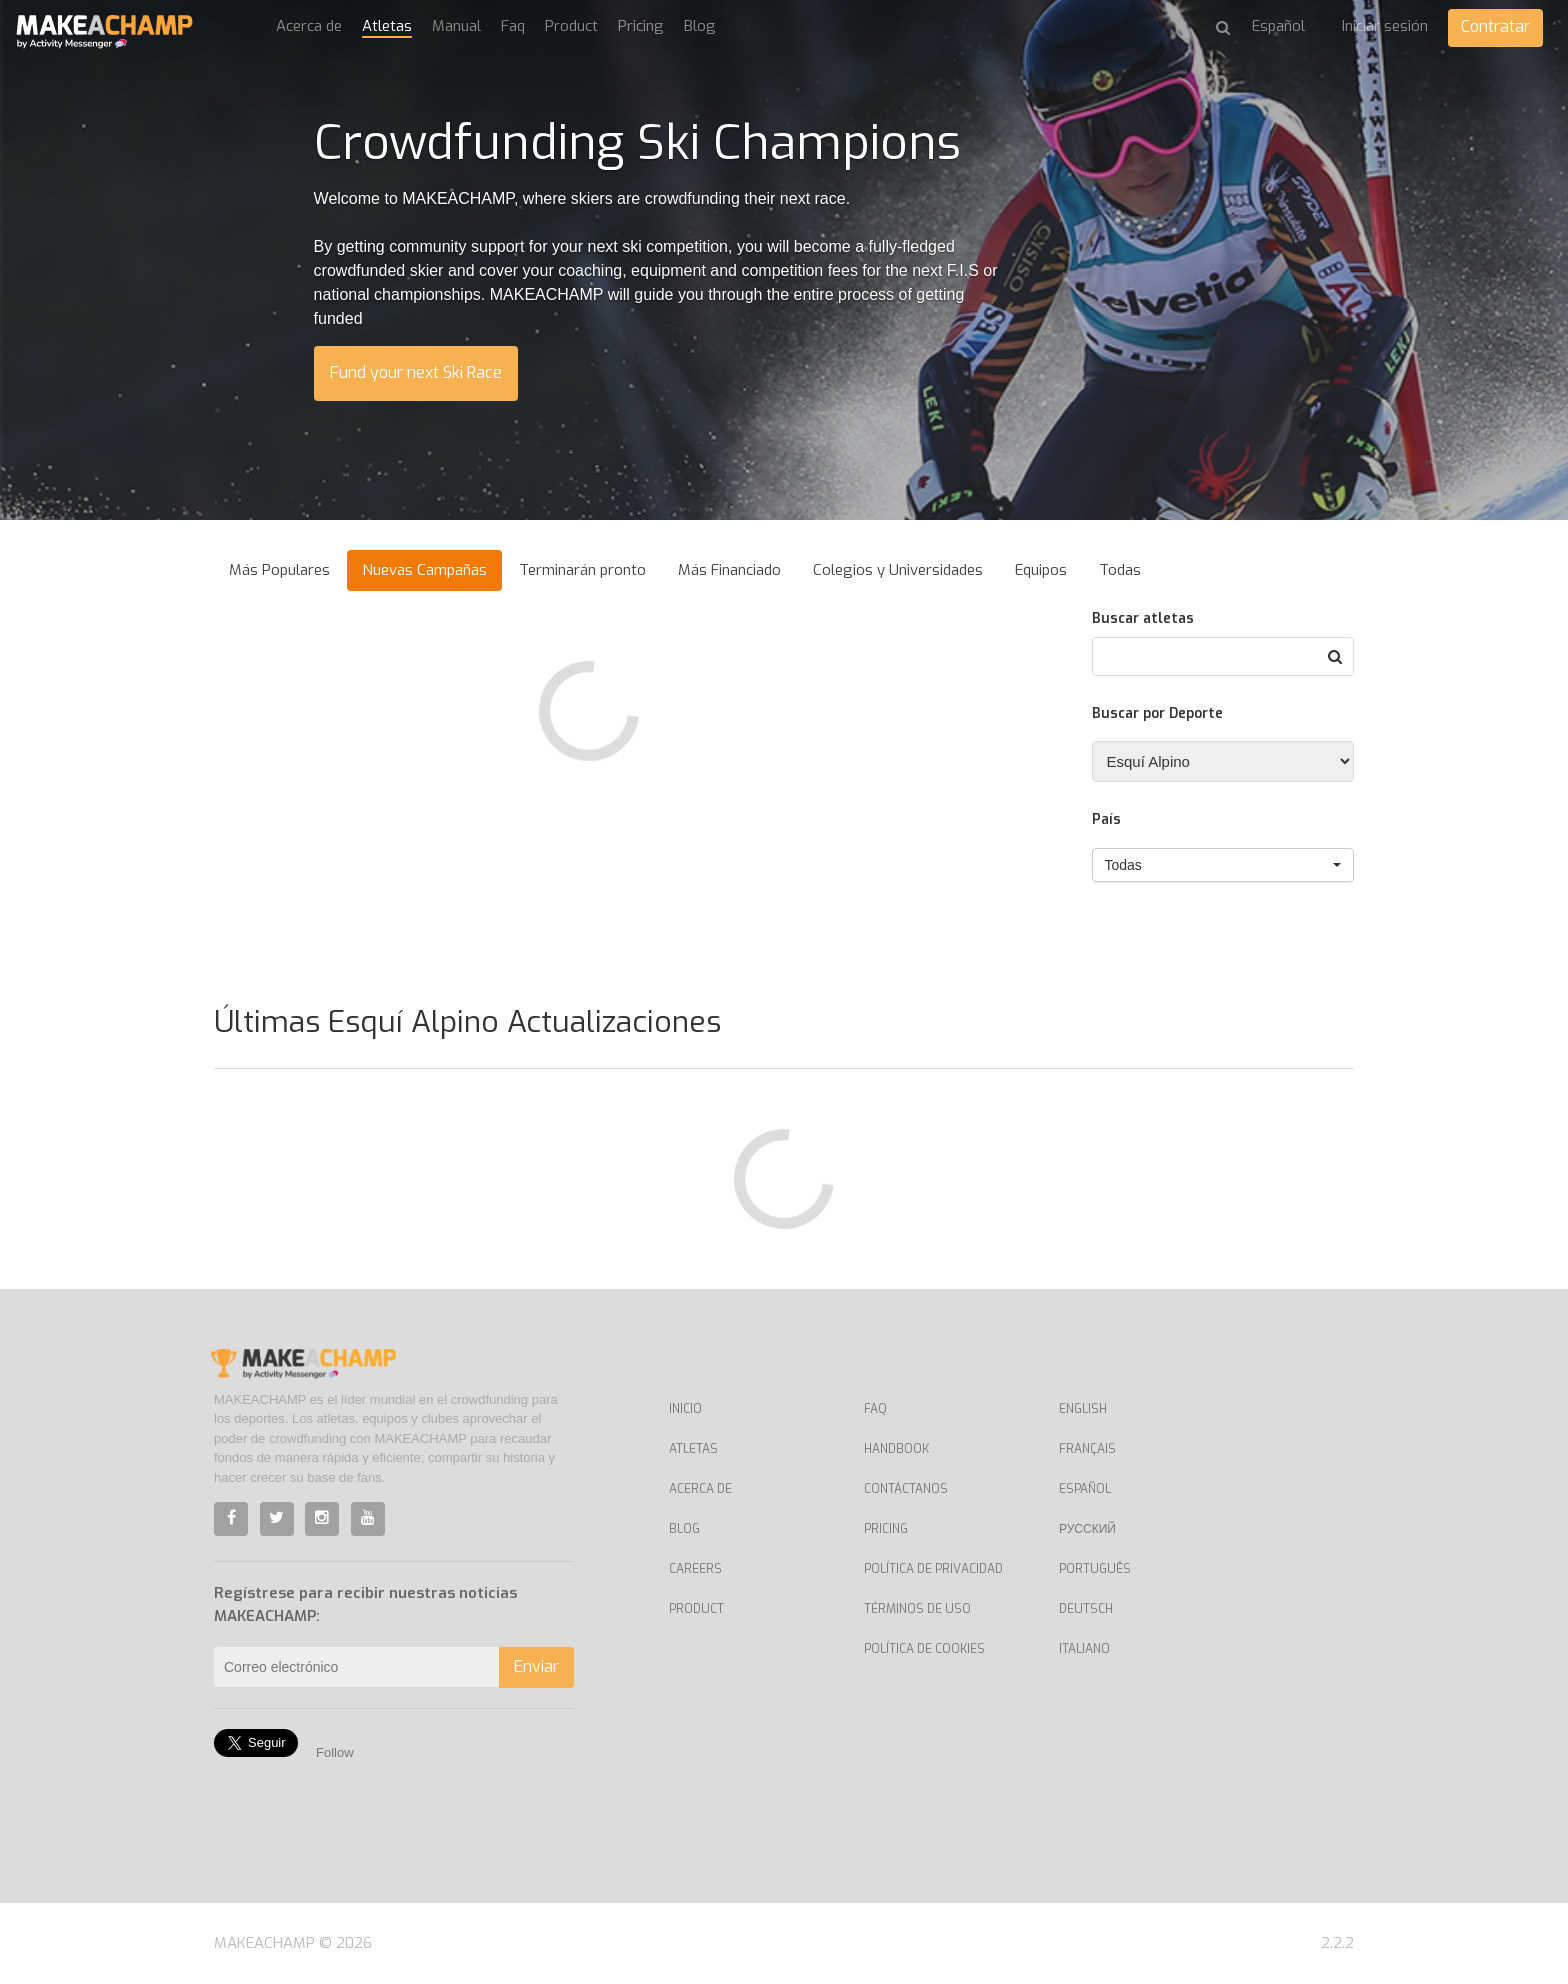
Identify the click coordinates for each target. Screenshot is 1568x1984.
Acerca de (309, 26)
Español (1085, 1489)
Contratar (1495, 26)
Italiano (1084, 1649)
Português (1095, 1569)
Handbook (896, 1449)
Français (1087, 1449)
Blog (700, 26)
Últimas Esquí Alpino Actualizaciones (467, 1022)
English (1083, 1409)
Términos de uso (917, 1609)
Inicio (685, 1409)
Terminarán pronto (582, 570)
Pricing (641, 26)
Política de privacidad (933, 1569)
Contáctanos (906, 1489)
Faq (513, 26)
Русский (1087, 1529)
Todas (1120, 570)
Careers (695, 1569)
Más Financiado (729, 570)
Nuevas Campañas (424, 570)
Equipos (1041, 570)
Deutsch (1086, 1609)
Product (571, 26)
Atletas (387, 26)
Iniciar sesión (1385, 26)
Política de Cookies (924, 1649)
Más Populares (279, 570)
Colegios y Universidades (898, 570)
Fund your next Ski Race (416, 372)
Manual (456, 26)
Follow (335, 1752)
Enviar (536, 1666)
